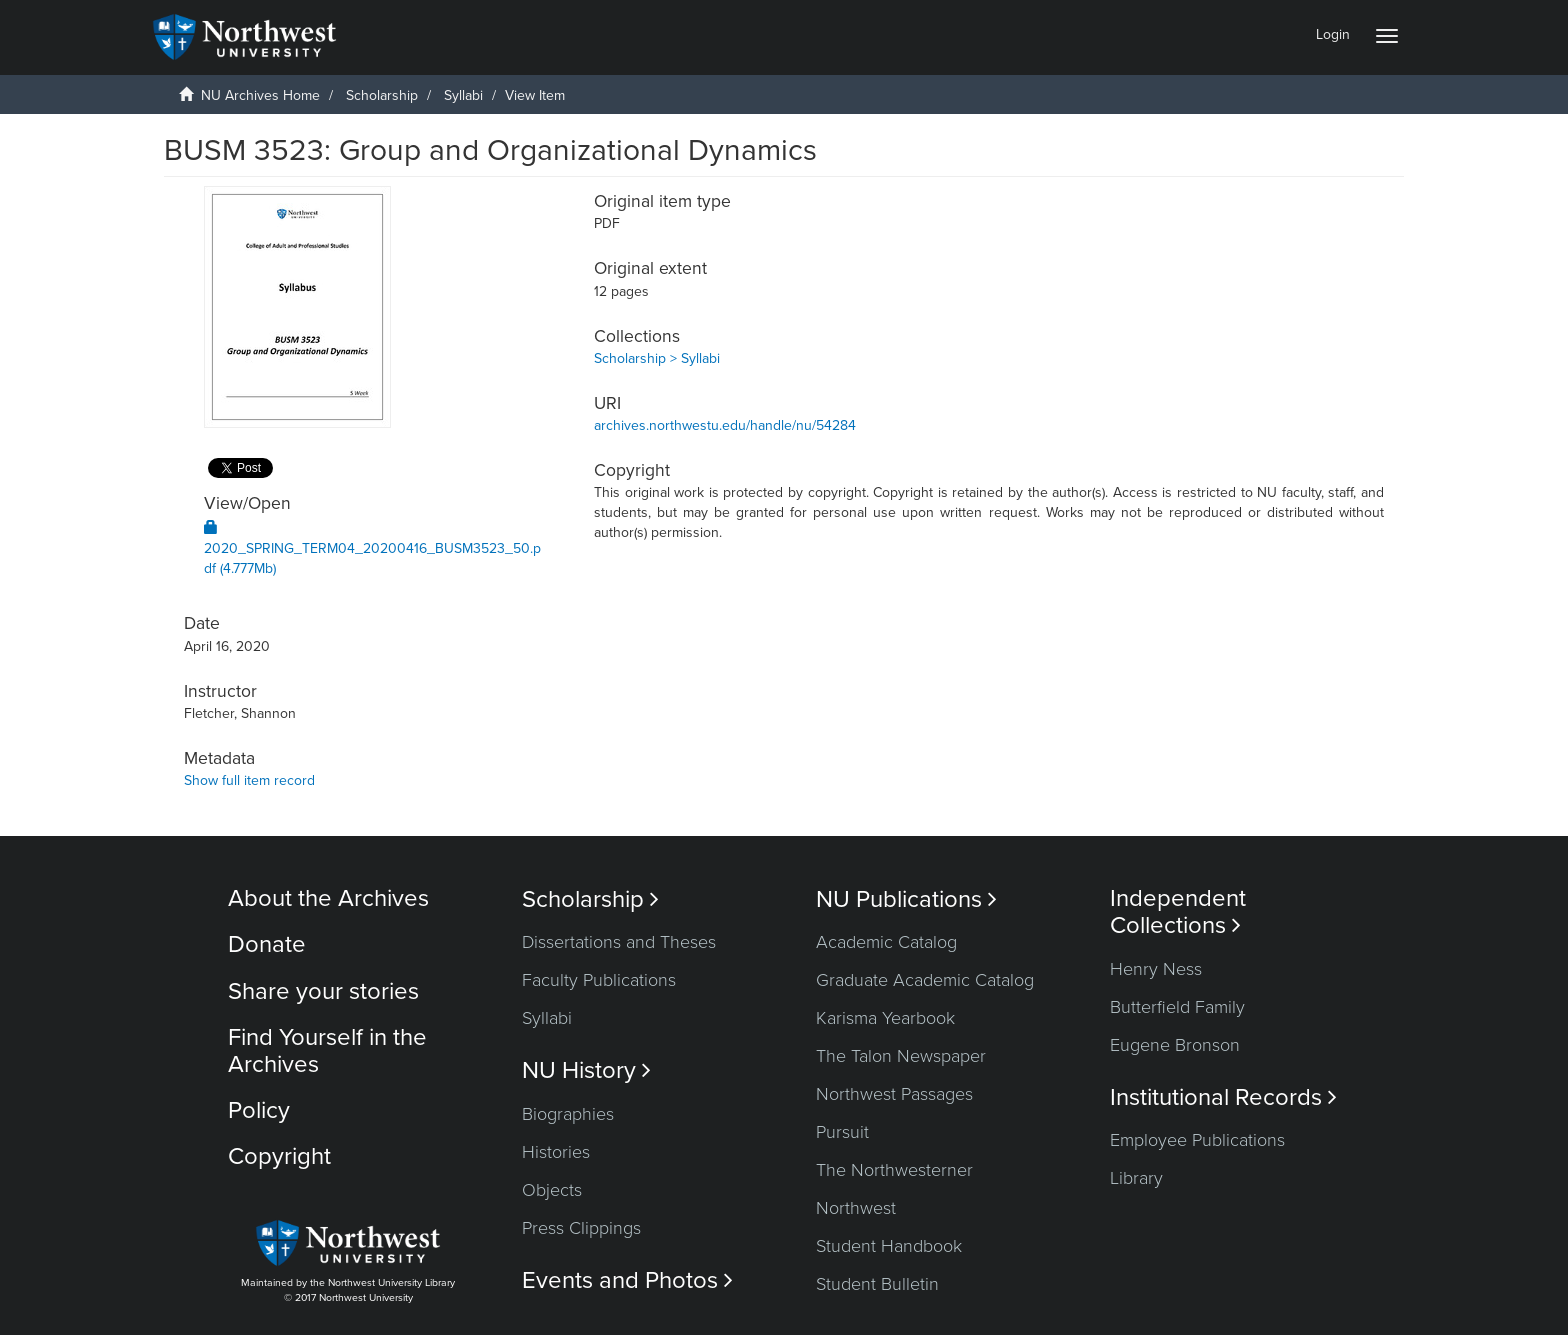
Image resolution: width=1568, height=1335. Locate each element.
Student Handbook (889, 1246)
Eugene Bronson (1175, 1045)
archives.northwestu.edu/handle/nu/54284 (725, 425)
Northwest (856, 1208)
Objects (552, 1190)
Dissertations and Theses (619, 942)
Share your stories (323, 991)
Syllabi (463, 95)
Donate (267, 944)
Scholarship (382, 95)
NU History (586, 1070)
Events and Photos (627, 1280)
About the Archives (328, 898)
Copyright (279, 1156)
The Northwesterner (894, 1170)
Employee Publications (1197, 1140)
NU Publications (906, 899)
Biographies (568, 1114)
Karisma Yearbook (885, 1018)
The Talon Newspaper (901, 1056)
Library (1136, 1178)
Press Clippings (581, 1228)
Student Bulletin (877, 1284)
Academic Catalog (886, 942)
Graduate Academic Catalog (925, 980)
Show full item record (249, 780)
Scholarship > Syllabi (657, 358)
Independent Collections (1178, 912)
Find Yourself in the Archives (327, 1050)
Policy (259, 1110)
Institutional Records (1223, 1097)
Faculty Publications (599, 980)
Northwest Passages (894, 1094)
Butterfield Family (1177, 1007)
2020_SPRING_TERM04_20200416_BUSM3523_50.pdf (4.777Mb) (372, 548)
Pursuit (842, 1132)
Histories (556, 1152)
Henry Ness (1156, 969)
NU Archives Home (260, 95)
